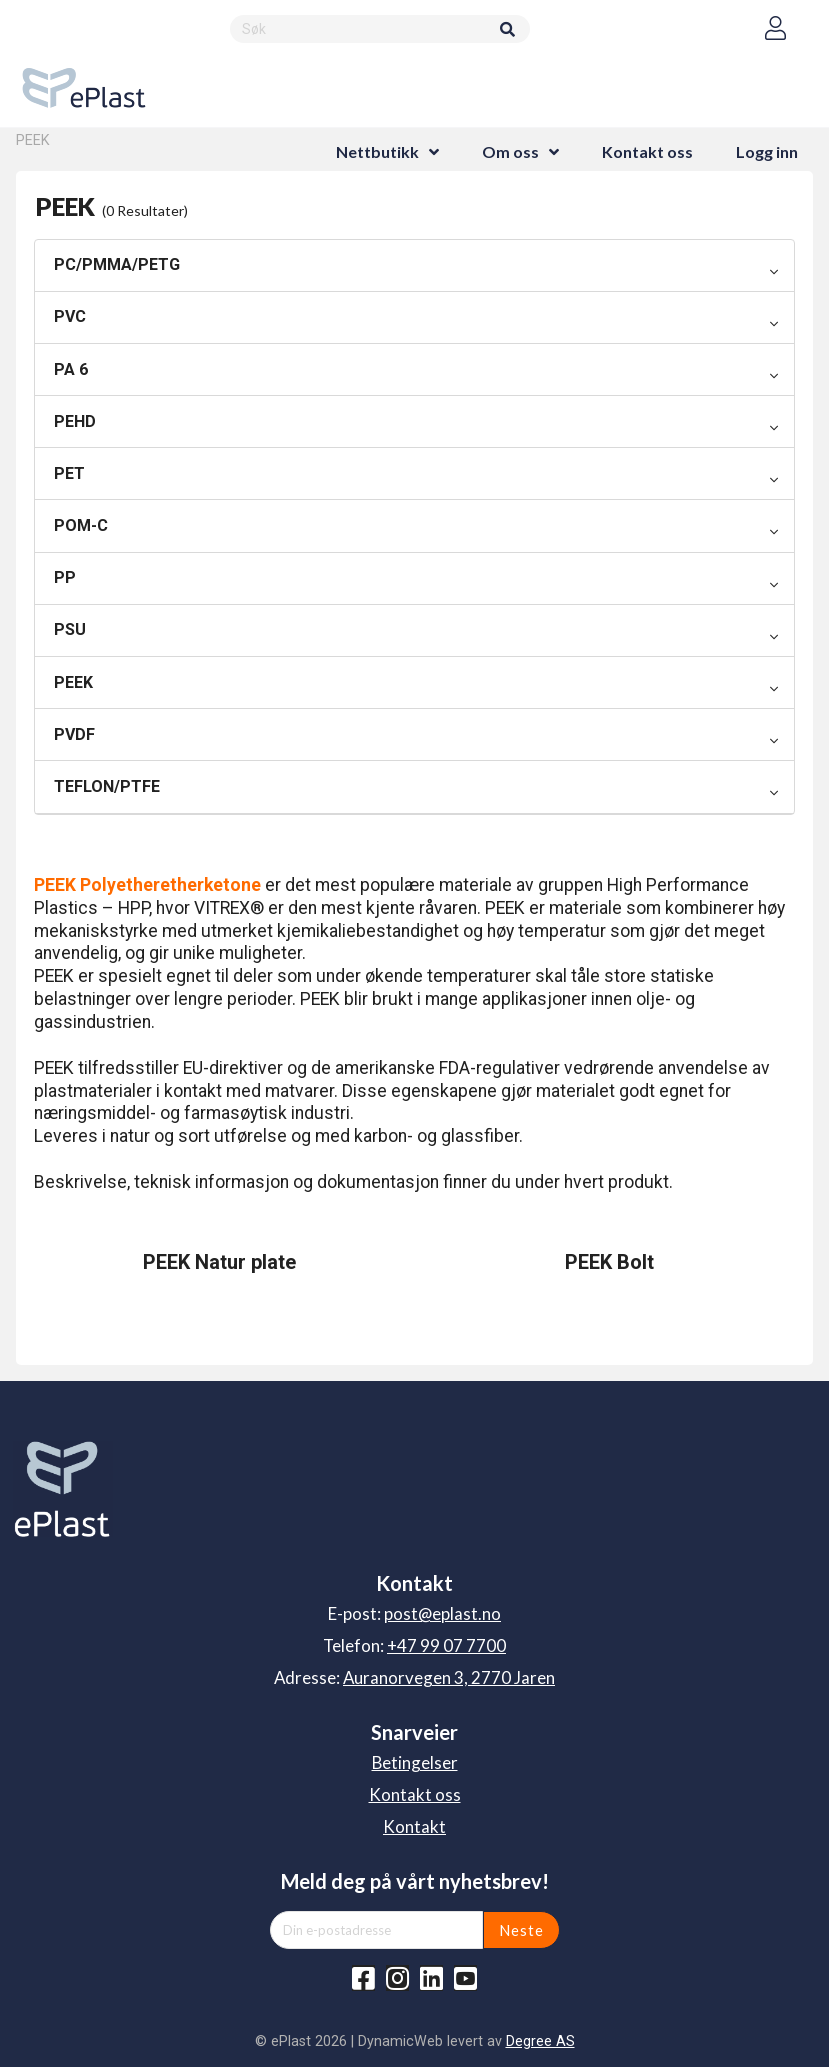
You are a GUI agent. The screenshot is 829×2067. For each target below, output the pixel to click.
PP (65, 577)
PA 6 (71, 369)
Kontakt (414, 1826)
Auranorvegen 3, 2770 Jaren (449, 1677)
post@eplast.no (442, 1613)
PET (69, 473)
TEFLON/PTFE (107, 786)
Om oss (510, 151)
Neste (521, 1930)
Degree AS (540, 2041)
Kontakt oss (647, 151)
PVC (70, 316)
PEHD (75, 421)
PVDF (74, 734)
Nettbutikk (377, 151)
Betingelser (415, 1762)
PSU (70, 629)
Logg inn (767, 151)
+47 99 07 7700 (446, 1645)
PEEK (73, 682)
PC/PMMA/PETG (117, 264)
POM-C (81, 525)
